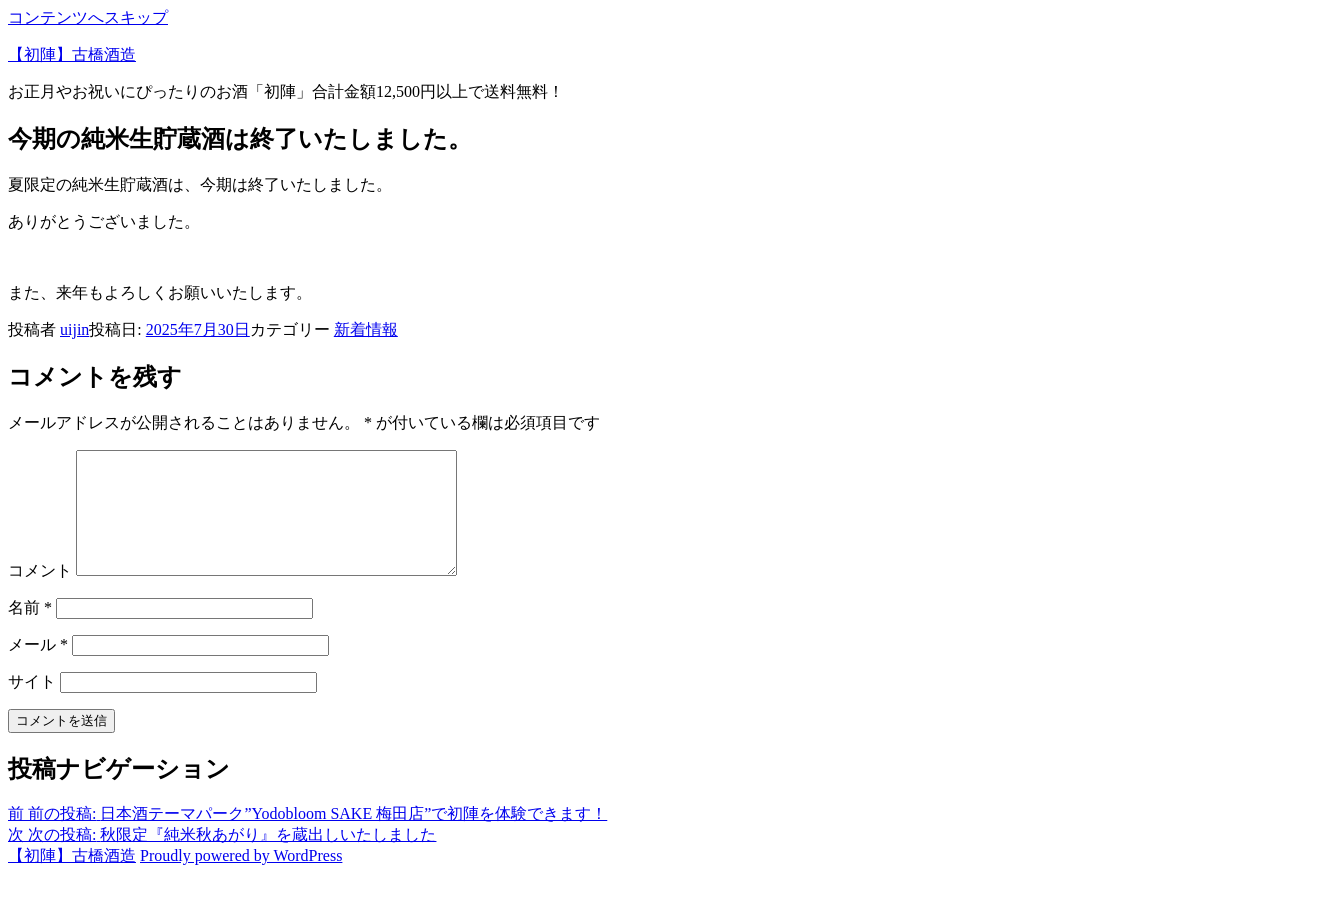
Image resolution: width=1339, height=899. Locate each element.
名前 (30, 631)
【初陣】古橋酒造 (72, 54)
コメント (40, 594)
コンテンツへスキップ (88, 17)
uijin (74, 329)
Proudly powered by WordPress (241, 879)
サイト (32, 705)
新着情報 (366, 329)
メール (38, 668)
